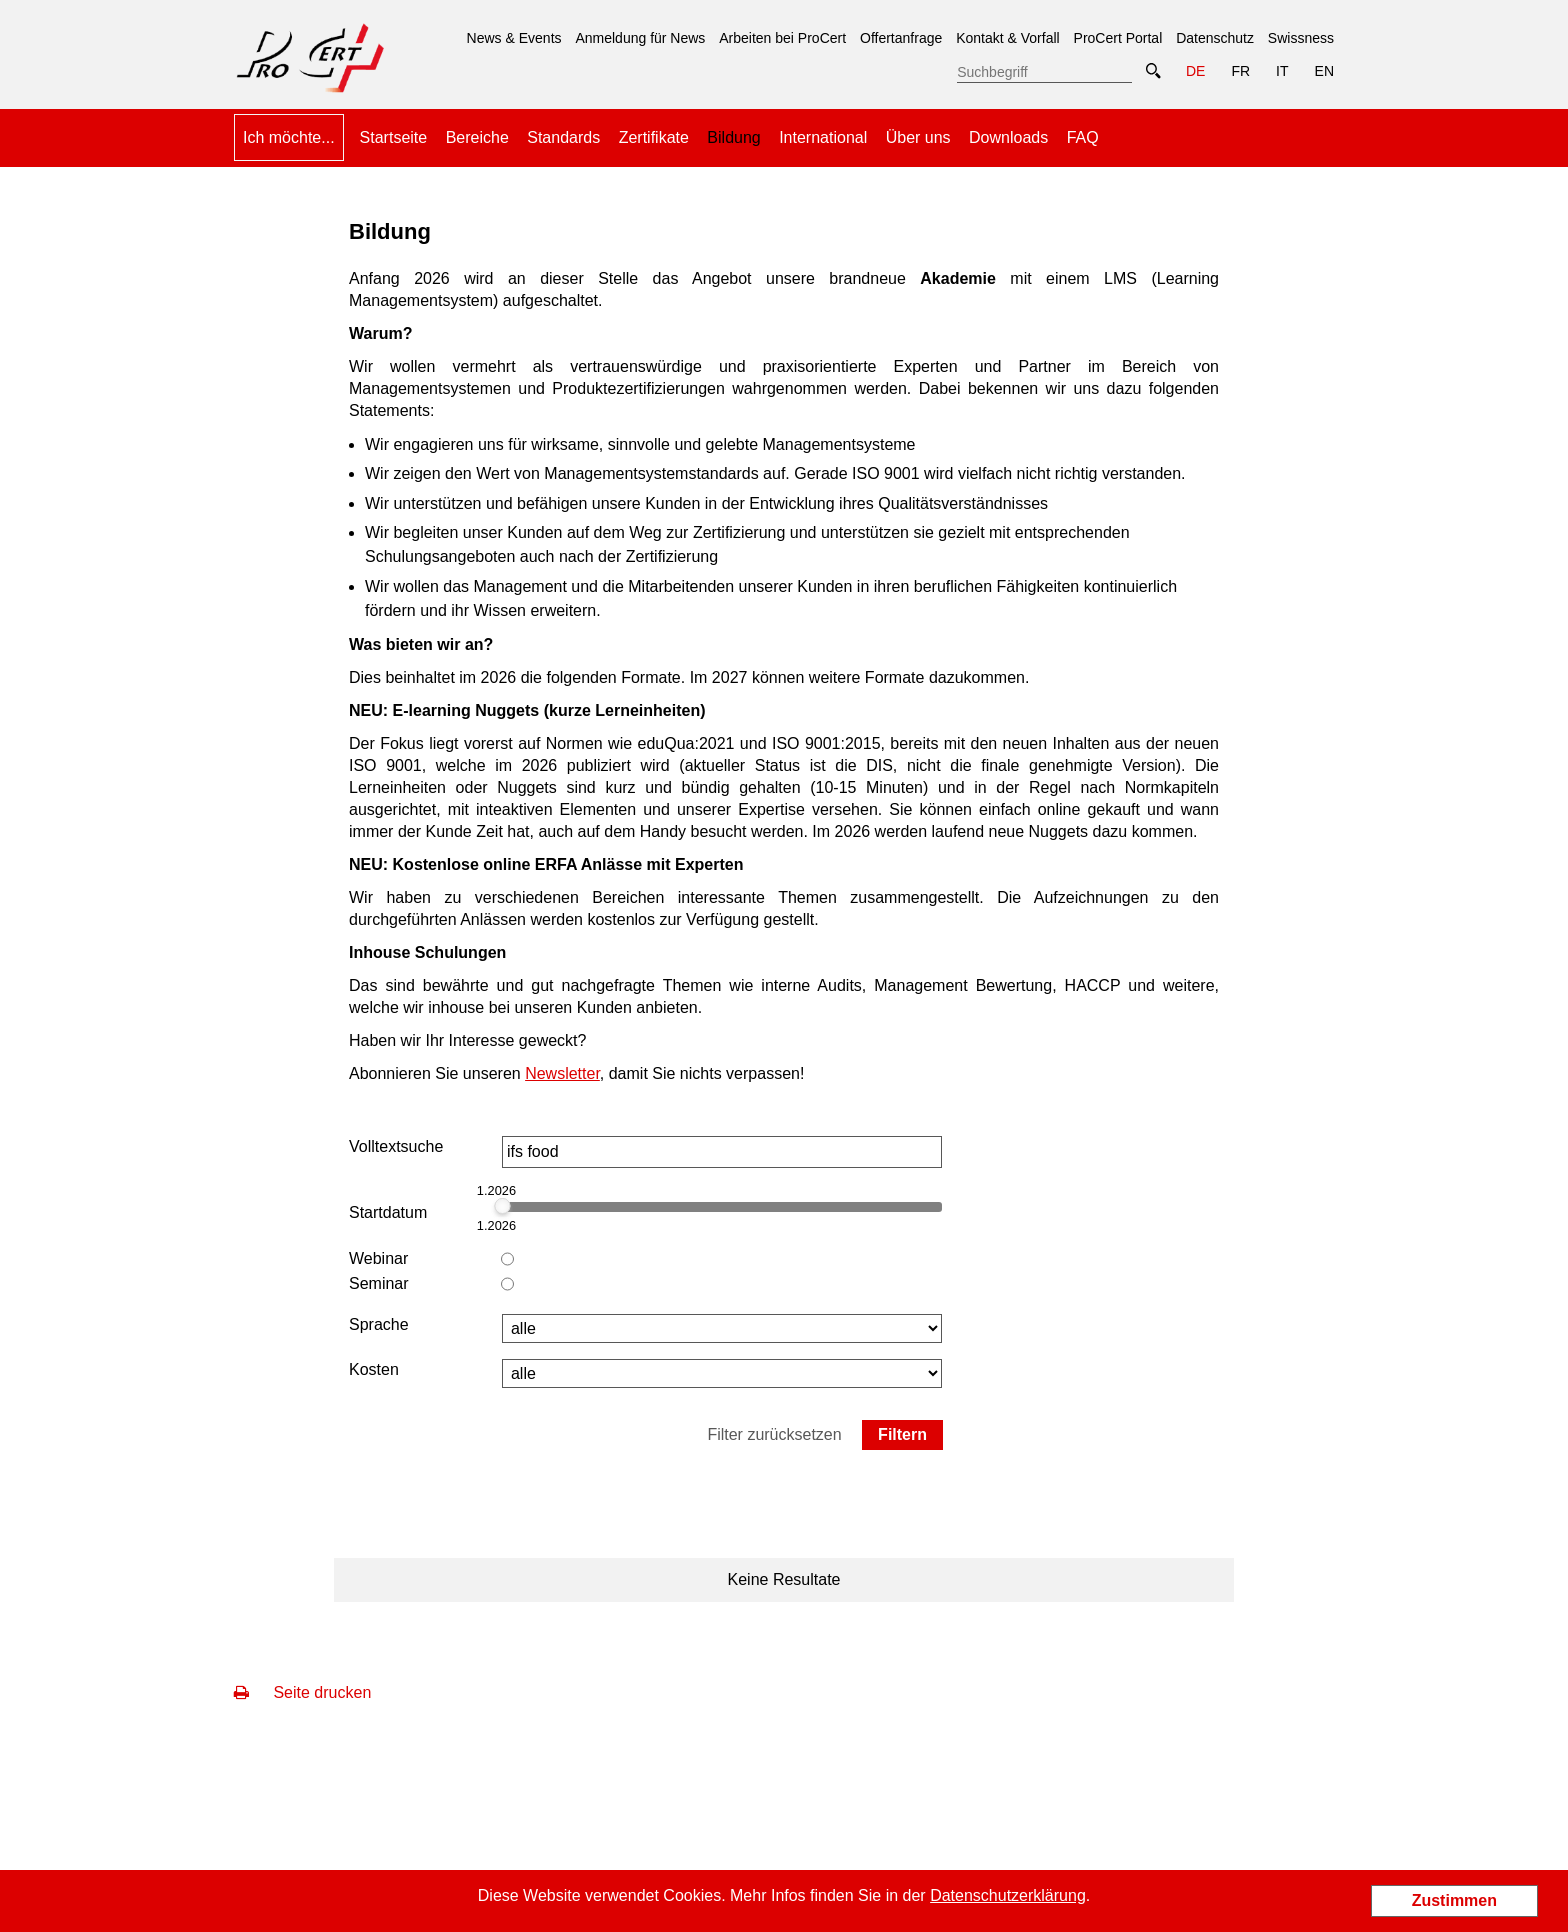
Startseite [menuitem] (394, 137)
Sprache (379, 1324)
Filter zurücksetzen (774, 1434)
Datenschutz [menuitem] (1215, 38)
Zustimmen (1454, 1900)
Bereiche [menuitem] (477, 137)
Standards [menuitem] (563, 137)
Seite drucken (302, 1692)
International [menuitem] (823, 137)
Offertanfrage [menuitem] (901, 38)
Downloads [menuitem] (1008, 137)
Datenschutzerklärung (1008, 1895)
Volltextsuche (396, 1146)
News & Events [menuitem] (514, 38)
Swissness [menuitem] (1301, 38)
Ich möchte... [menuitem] (289, 137)
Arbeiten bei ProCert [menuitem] (782, 38)
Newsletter (562, 1073)
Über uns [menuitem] (918, 137)
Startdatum (388, 1212)
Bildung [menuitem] (733, 130)
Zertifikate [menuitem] (654, 137)
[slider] (502, 1206)
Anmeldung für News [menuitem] (640, 38)
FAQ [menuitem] (1083, 137)
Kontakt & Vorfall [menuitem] (1008, 38)
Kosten (374, 1369)
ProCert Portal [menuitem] (1118, 38)
